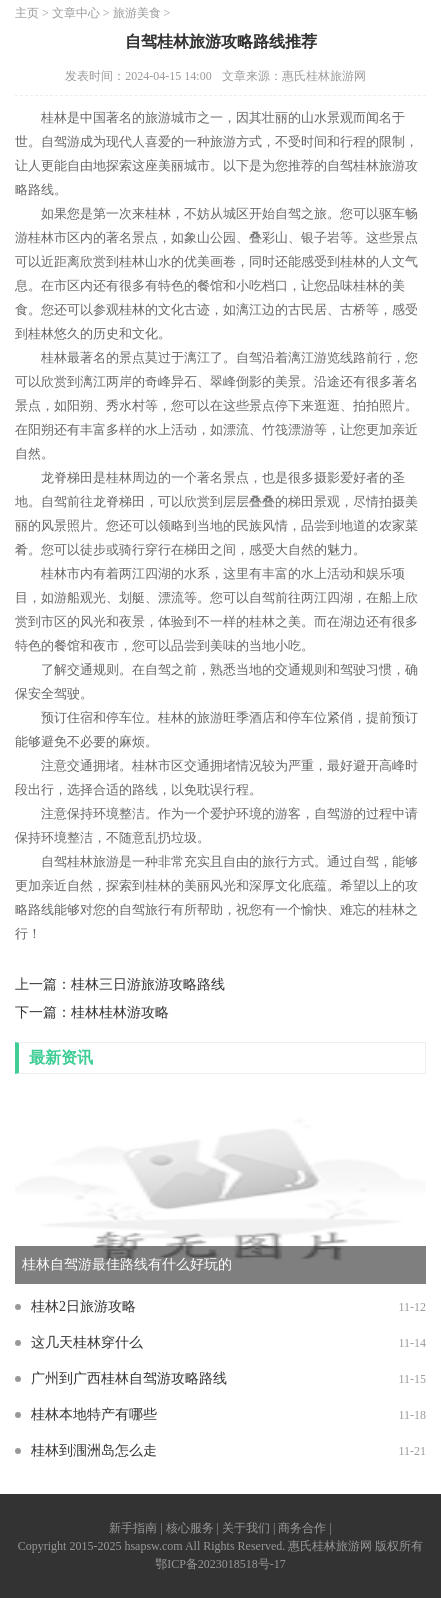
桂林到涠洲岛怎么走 (94, 1450)
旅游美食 (137, 13)
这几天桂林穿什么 (87, 1342)
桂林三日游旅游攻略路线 (148, 984)
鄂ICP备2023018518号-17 (220, 1564)
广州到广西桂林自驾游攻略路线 (129, 1378)
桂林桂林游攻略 (120, 1012)
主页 (27, 13)
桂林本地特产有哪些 (94, 1414)
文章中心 (76, 13)
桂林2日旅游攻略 (83, 1306)
